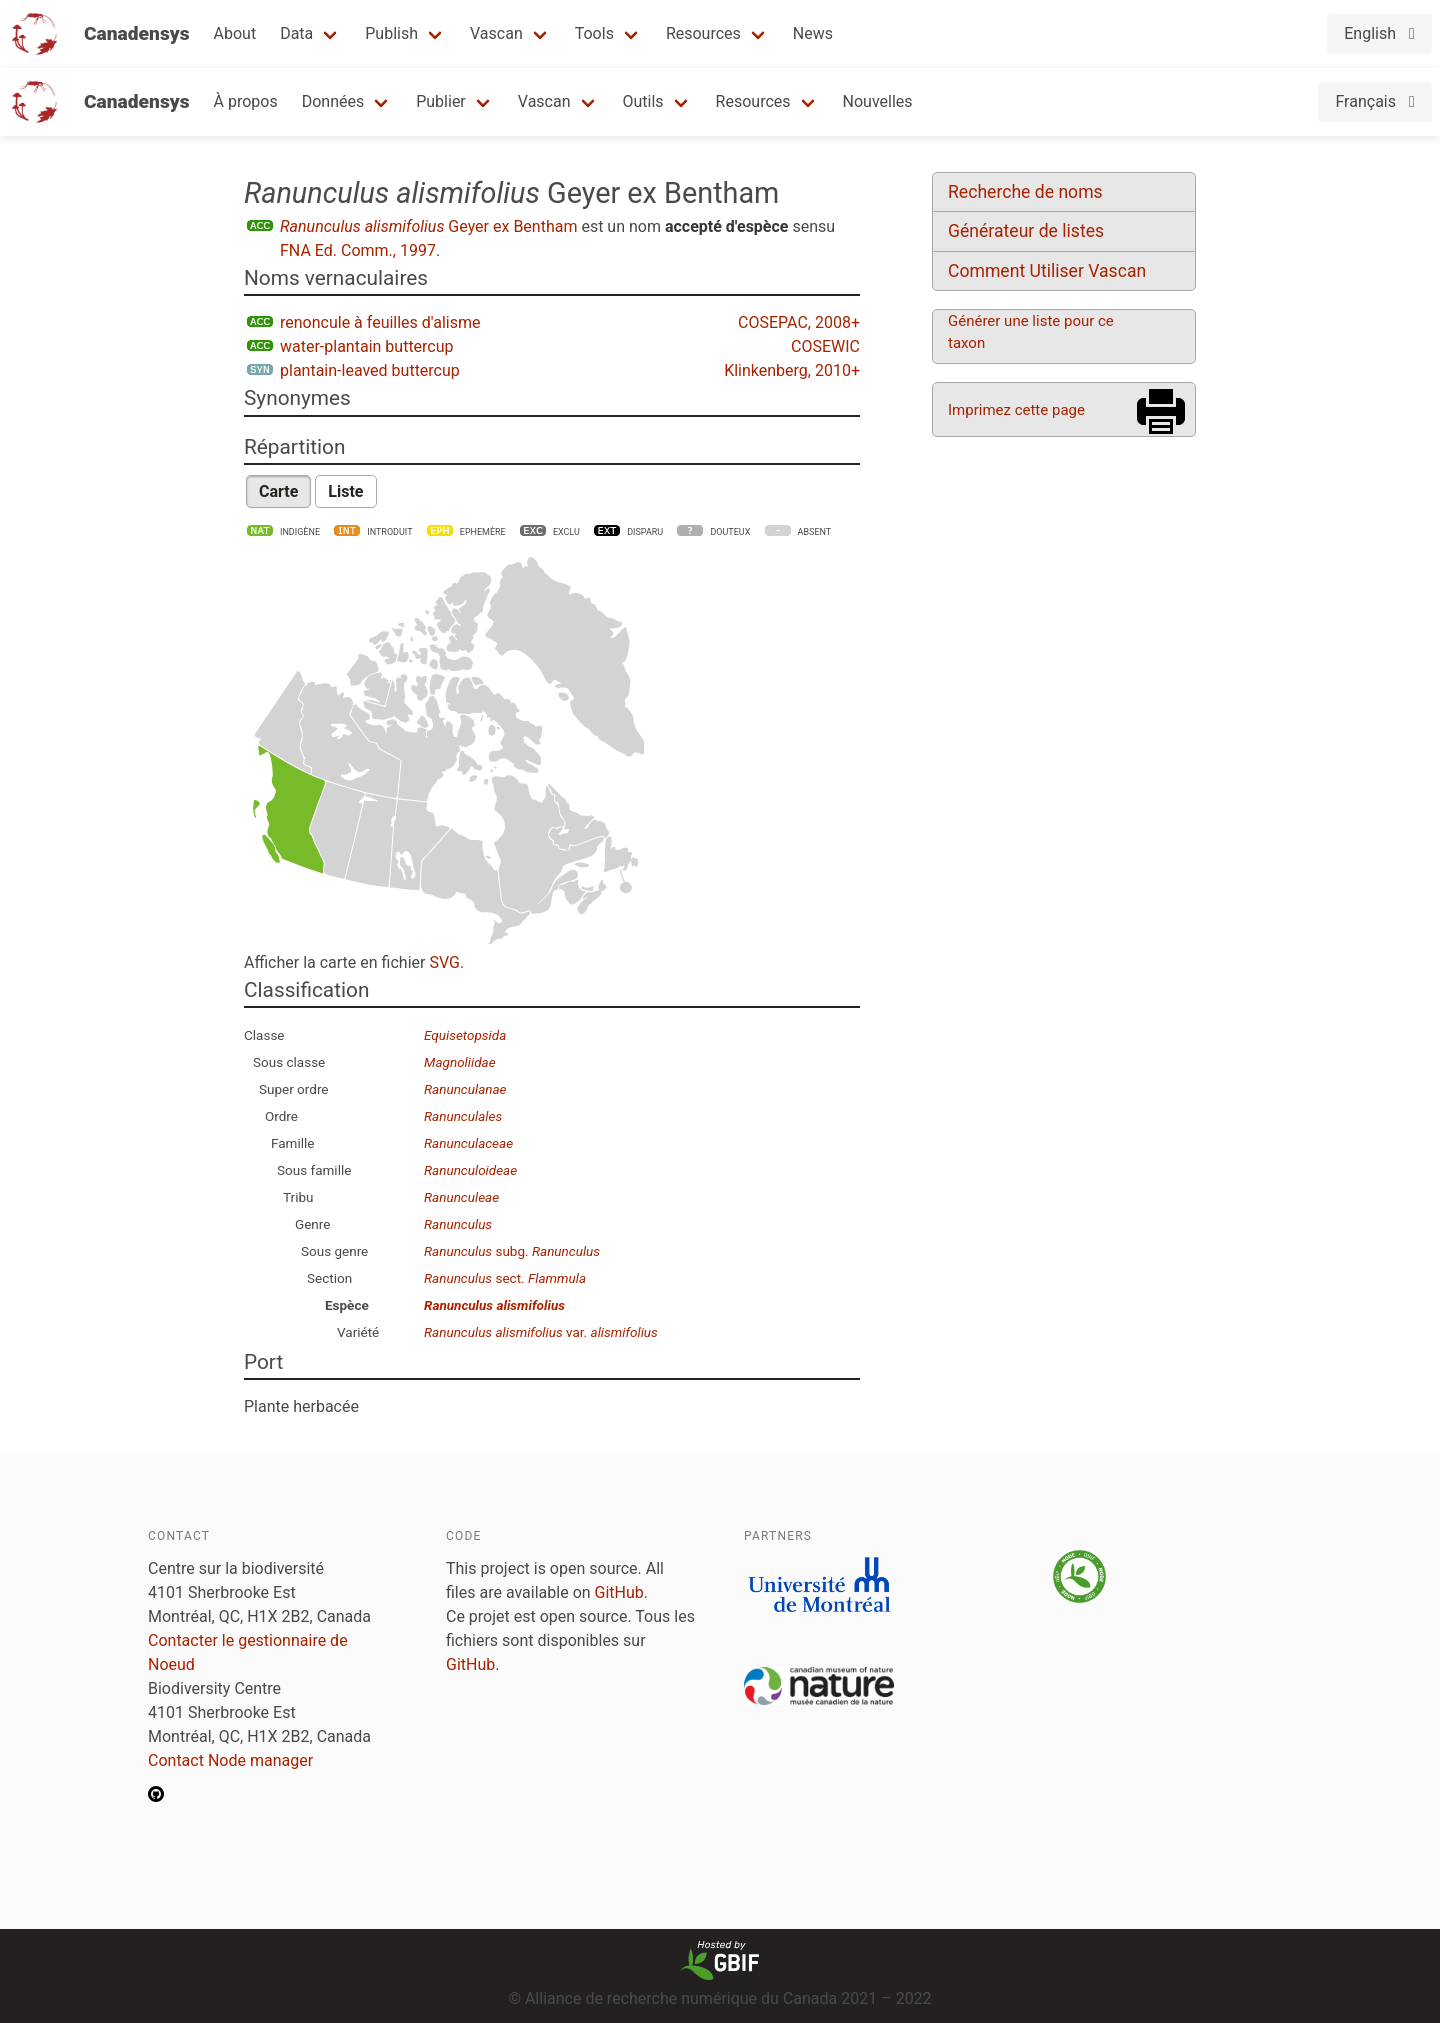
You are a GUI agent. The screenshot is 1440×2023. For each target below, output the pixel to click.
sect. (505, 1278)
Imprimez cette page (1016, 410)
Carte (278, 491)
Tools (594, 33)
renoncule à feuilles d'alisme (380, 322)
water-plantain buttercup (367, 346)
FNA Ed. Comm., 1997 (358, 250)
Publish (391, 33)
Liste (345, 491)
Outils (643, 101)
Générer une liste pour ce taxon (1031, 332)
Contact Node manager (230, 1760)
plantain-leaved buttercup (370, 370)
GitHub (619, 1592)
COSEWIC (825, 346)
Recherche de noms (1025, 192)
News (813, 33)
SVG (444, 962)
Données (333, 101)
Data (296, 33)
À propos (246, 101)
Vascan (496, 33)
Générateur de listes (1026, 231)
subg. (512, 1251)
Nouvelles (878, 101)
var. (541, 1332)
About (235, 33)
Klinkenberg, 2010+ (792, 370)
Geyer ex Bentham (428, 226)
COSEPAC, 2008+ (799, 322)
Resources (703, 33)
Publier (441, 101)
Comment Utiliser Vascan (1047, 271)
